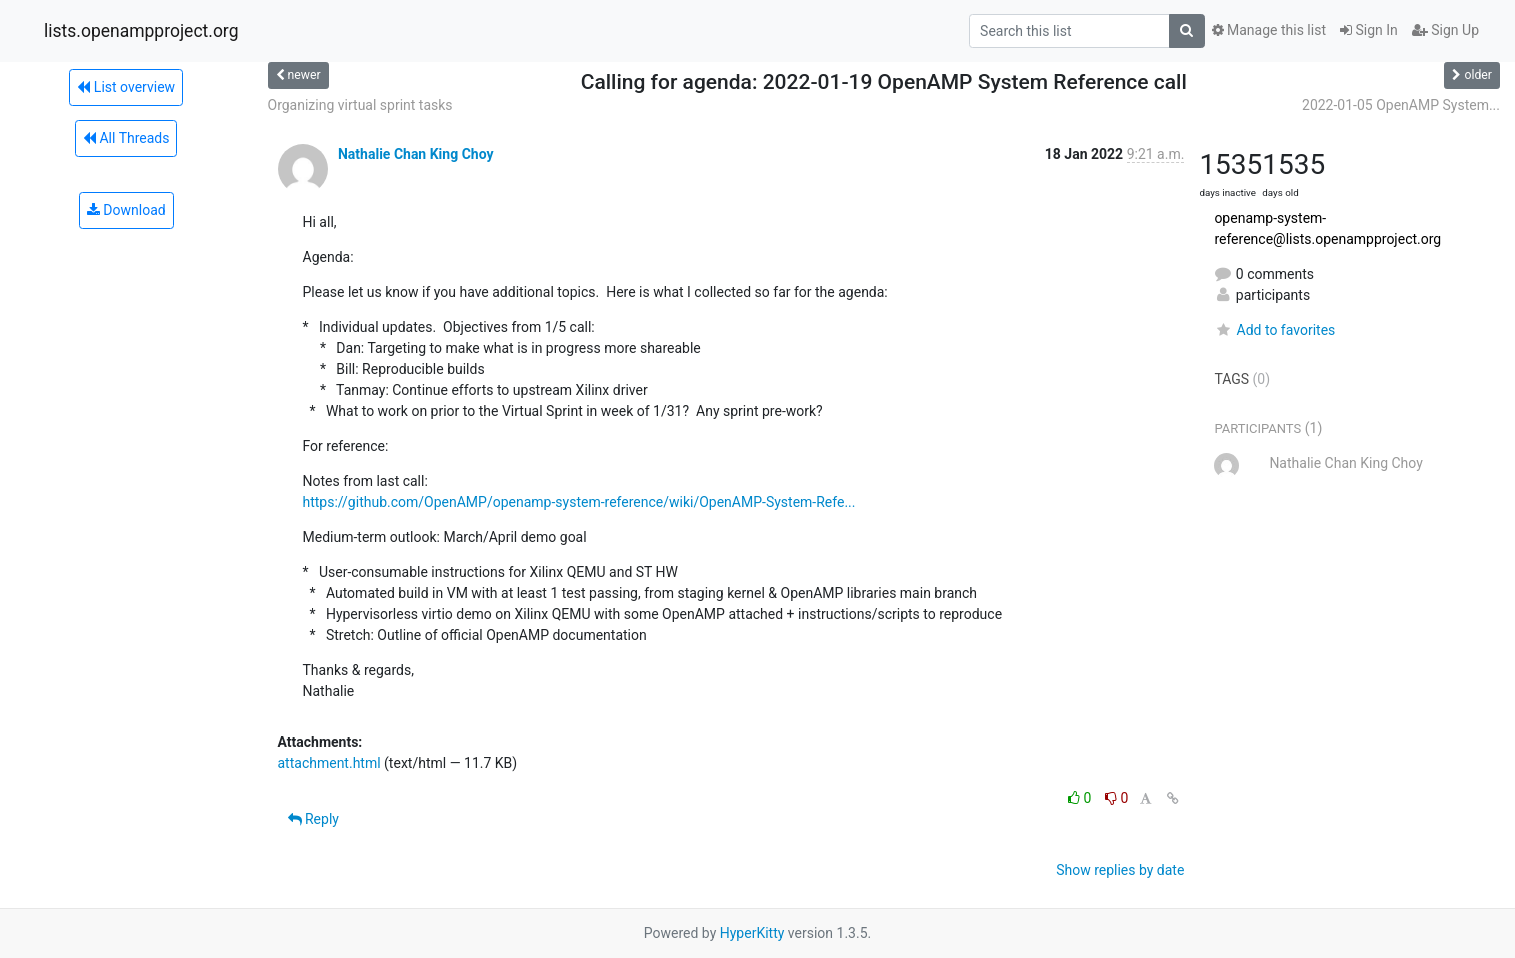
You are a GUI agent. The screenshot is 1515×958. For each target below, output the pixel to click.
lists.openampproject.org (141, 31)
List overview (126, 87)
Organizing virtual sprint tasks (360, 105)
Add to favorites (1274, 330)
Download (126, 210)
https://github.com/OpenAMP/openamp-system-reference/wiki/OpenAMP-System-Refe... (579, 502)
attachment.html (329, 763)
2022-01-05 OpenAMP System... (1401, 105)
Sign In (1369, 30)
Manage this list (1269, 30)
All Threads (126, 138)
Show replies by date (1120, 870)
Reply (313, 819)
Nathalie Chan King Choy (416, 154)
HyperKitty (752, 933)
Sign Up (1445, 30)
